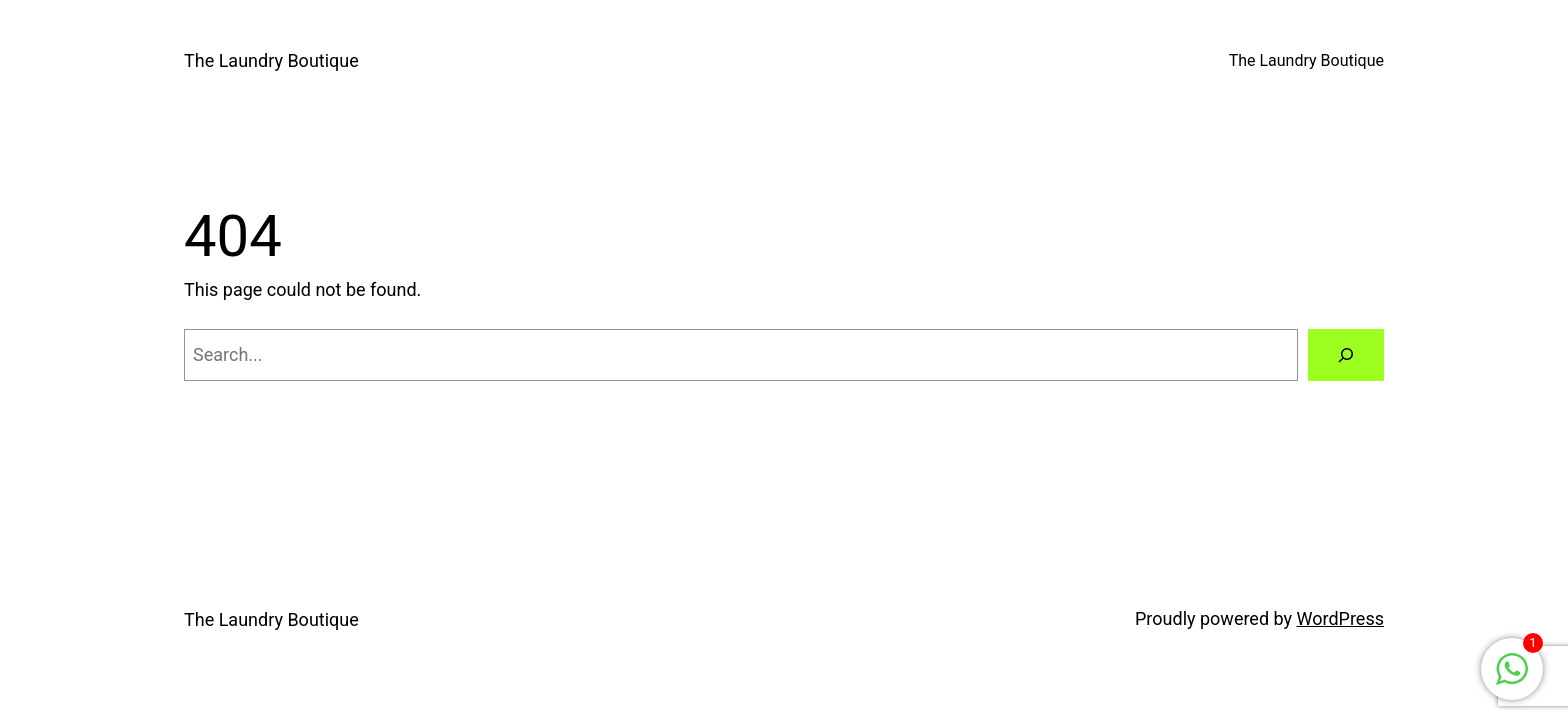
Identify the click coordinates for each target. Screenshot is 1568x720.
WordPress (1340, 618)
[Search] (1346, 355)
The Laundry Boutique (271, 60)
